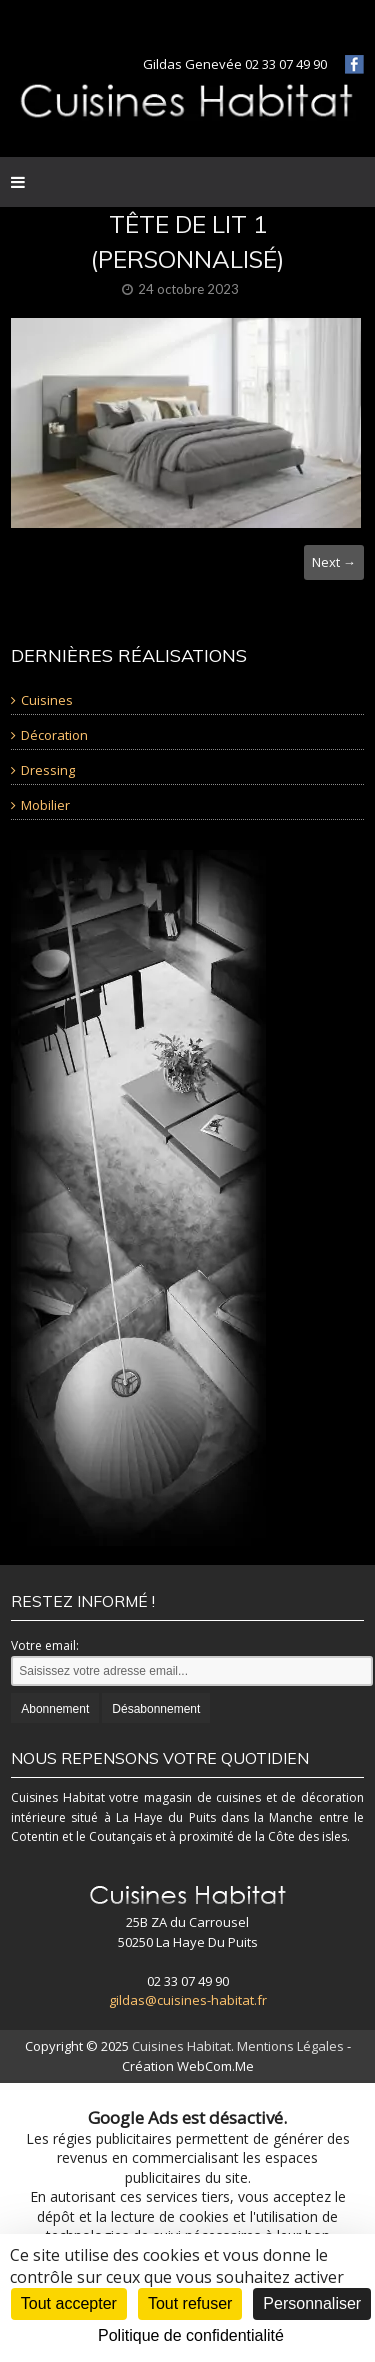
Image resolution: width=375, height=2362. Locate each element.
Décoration (54, 735)
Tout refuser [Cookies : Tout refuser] (190, 2303)
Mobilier (45, 805)
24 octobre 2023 (188, 289)
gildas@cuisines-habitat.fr (188, 2000)
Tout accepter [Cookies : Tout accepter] (69, 2303)
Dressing (48, 770)
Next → (334, 562)
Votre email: (45, 1645)
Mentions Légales (290, 2046)
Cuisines (47, 700)
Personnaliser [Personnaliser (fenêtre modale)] (312, 2303)
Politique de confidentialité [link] (191, 2335)
